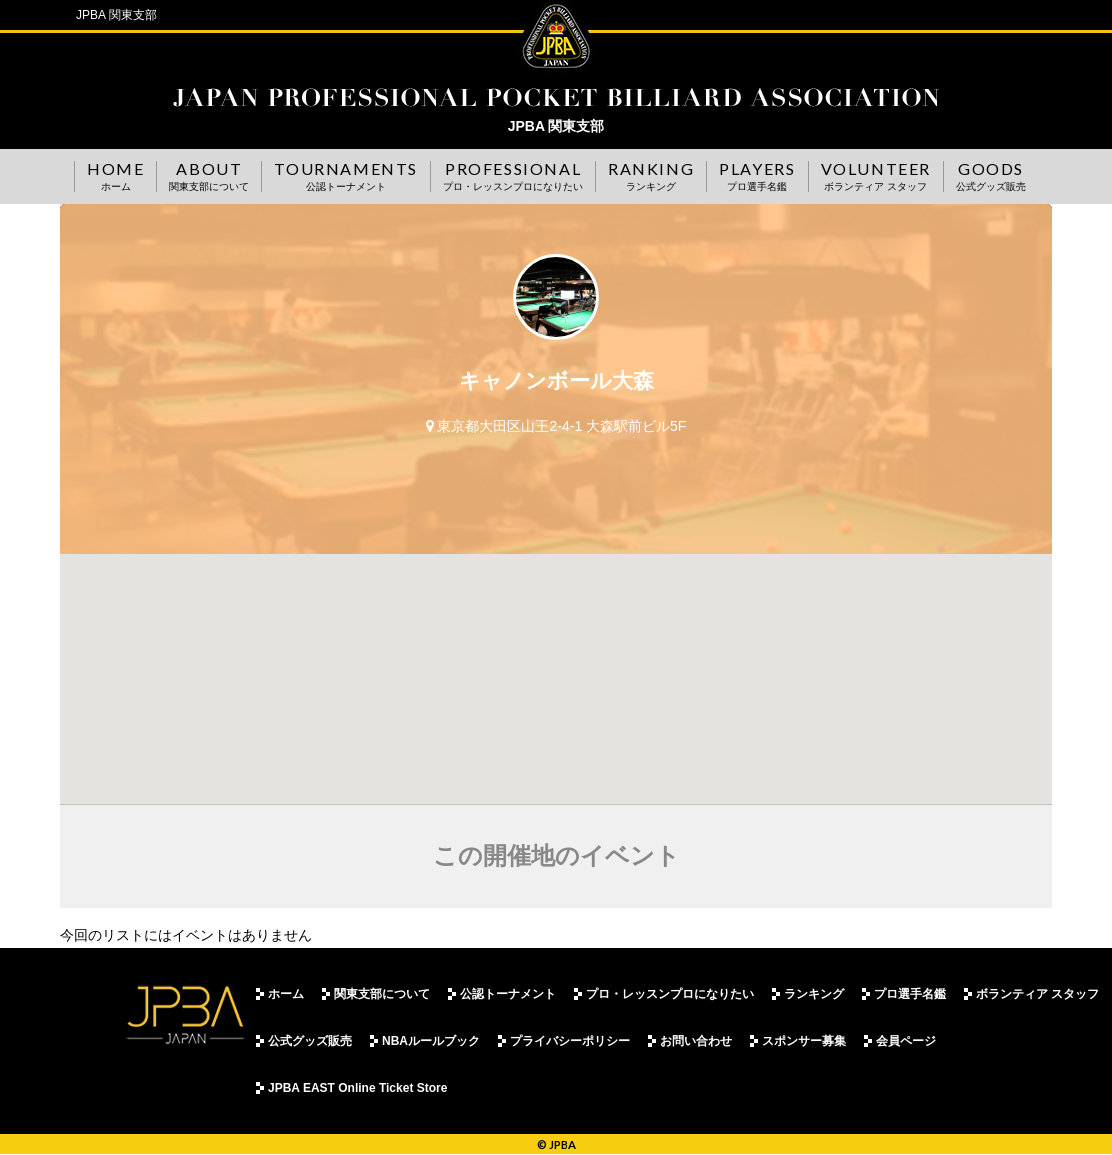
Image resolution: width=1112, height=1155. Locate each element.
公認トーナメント (508, 994)
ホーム (286, 994)
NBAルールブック (431, 1041)
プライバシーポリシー (570, 1041)
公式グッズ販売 (310, 1041)
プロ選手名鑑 (910, 994)
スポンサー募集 (804, 1041)
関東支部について (382, 994)
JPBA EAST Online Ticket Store (357, 1088)
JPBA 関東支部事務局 (556, 97)
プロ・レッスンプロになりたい (670, 994)
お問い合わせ (696, 1041)
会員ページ (906, 1041)
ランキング (814, 994)
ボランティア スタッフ (1037, 994)
